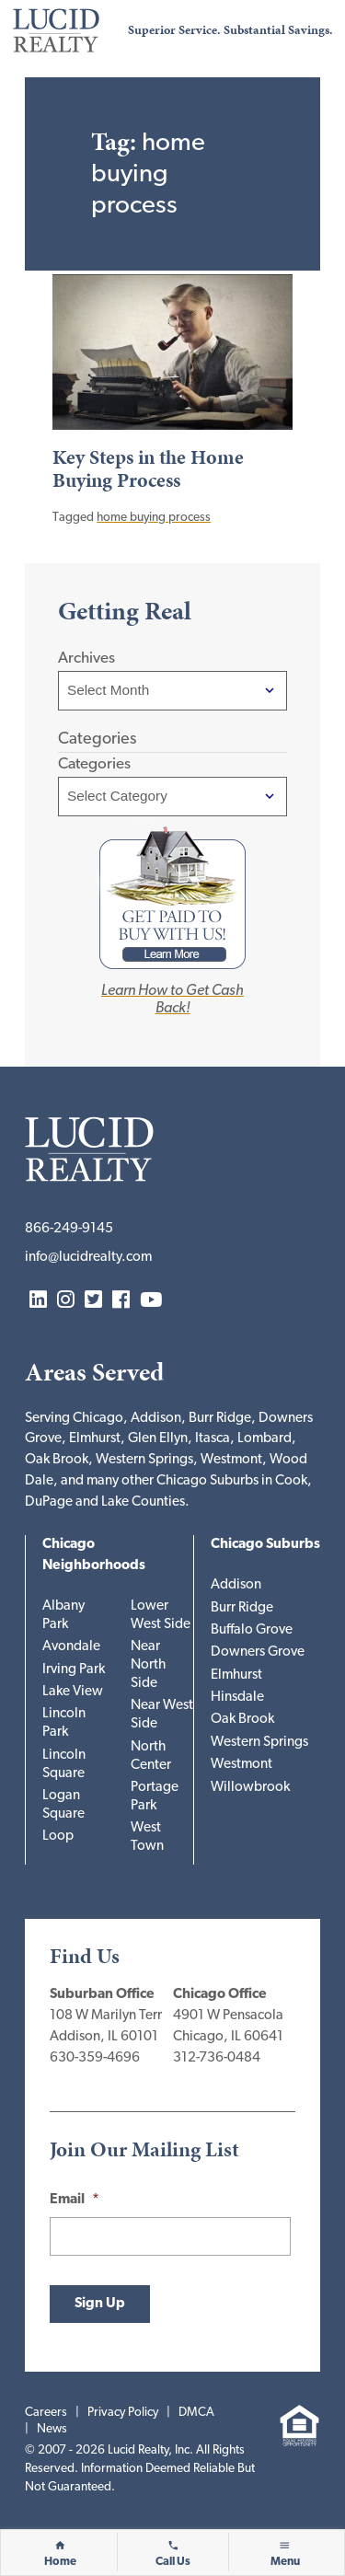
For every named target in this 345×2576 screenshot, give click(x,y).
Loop (58, 1836)
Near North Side (148, 1665)
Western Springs (259, 1743)
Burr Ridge (242, 1608)
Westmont (241, 1765)
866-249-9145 (69, 1229)
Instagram (66, 1300)
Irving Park (73, 1670)
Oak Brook (242, 1720)
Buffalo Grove (252, 1630)
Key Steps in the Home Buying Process (148, 469)
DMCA (196, 2413)
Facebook (121, 1300)
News (52, 2429)
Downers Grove (258, 1652)
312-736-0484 (216, 2058)
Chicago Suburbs (265, 1545)
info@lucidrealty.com (88, 1258)
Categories (94, 764)
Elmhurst (236, 1675)
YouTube (151, 1300)
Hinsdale (237, 1697)
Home (60, 2562)
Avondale (71, 1647)
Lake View (72, 1692)
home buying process (154, 518)
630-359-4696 (95, 2058)
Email (74, 2200)
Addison (236, 1585)
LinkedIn (38, 1300)
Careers (46, 2413)
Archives (86, 658)
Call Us (172, 2562)
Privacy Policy (122, 2413)
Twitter (93, 1300)
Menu (285, 2562)
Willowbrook (250, 1788)
